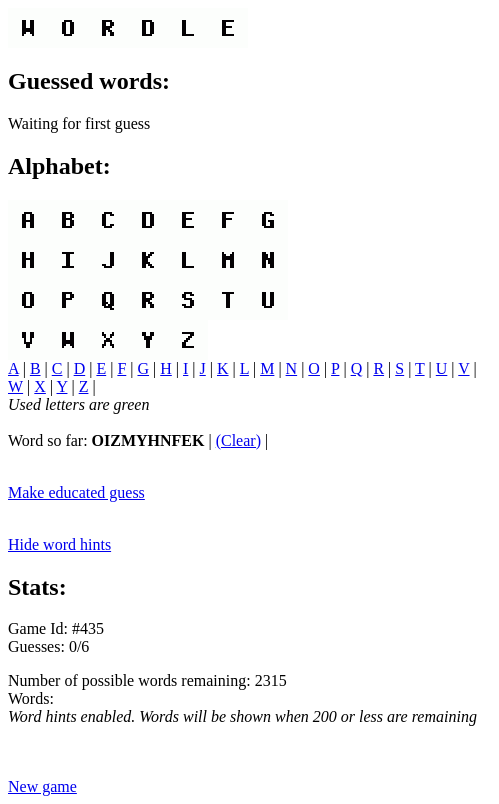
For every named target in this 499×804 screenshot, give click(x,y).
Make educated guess (76, 492)
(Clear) (238, 440)
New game (42, 786)
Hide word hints (59, 544)
